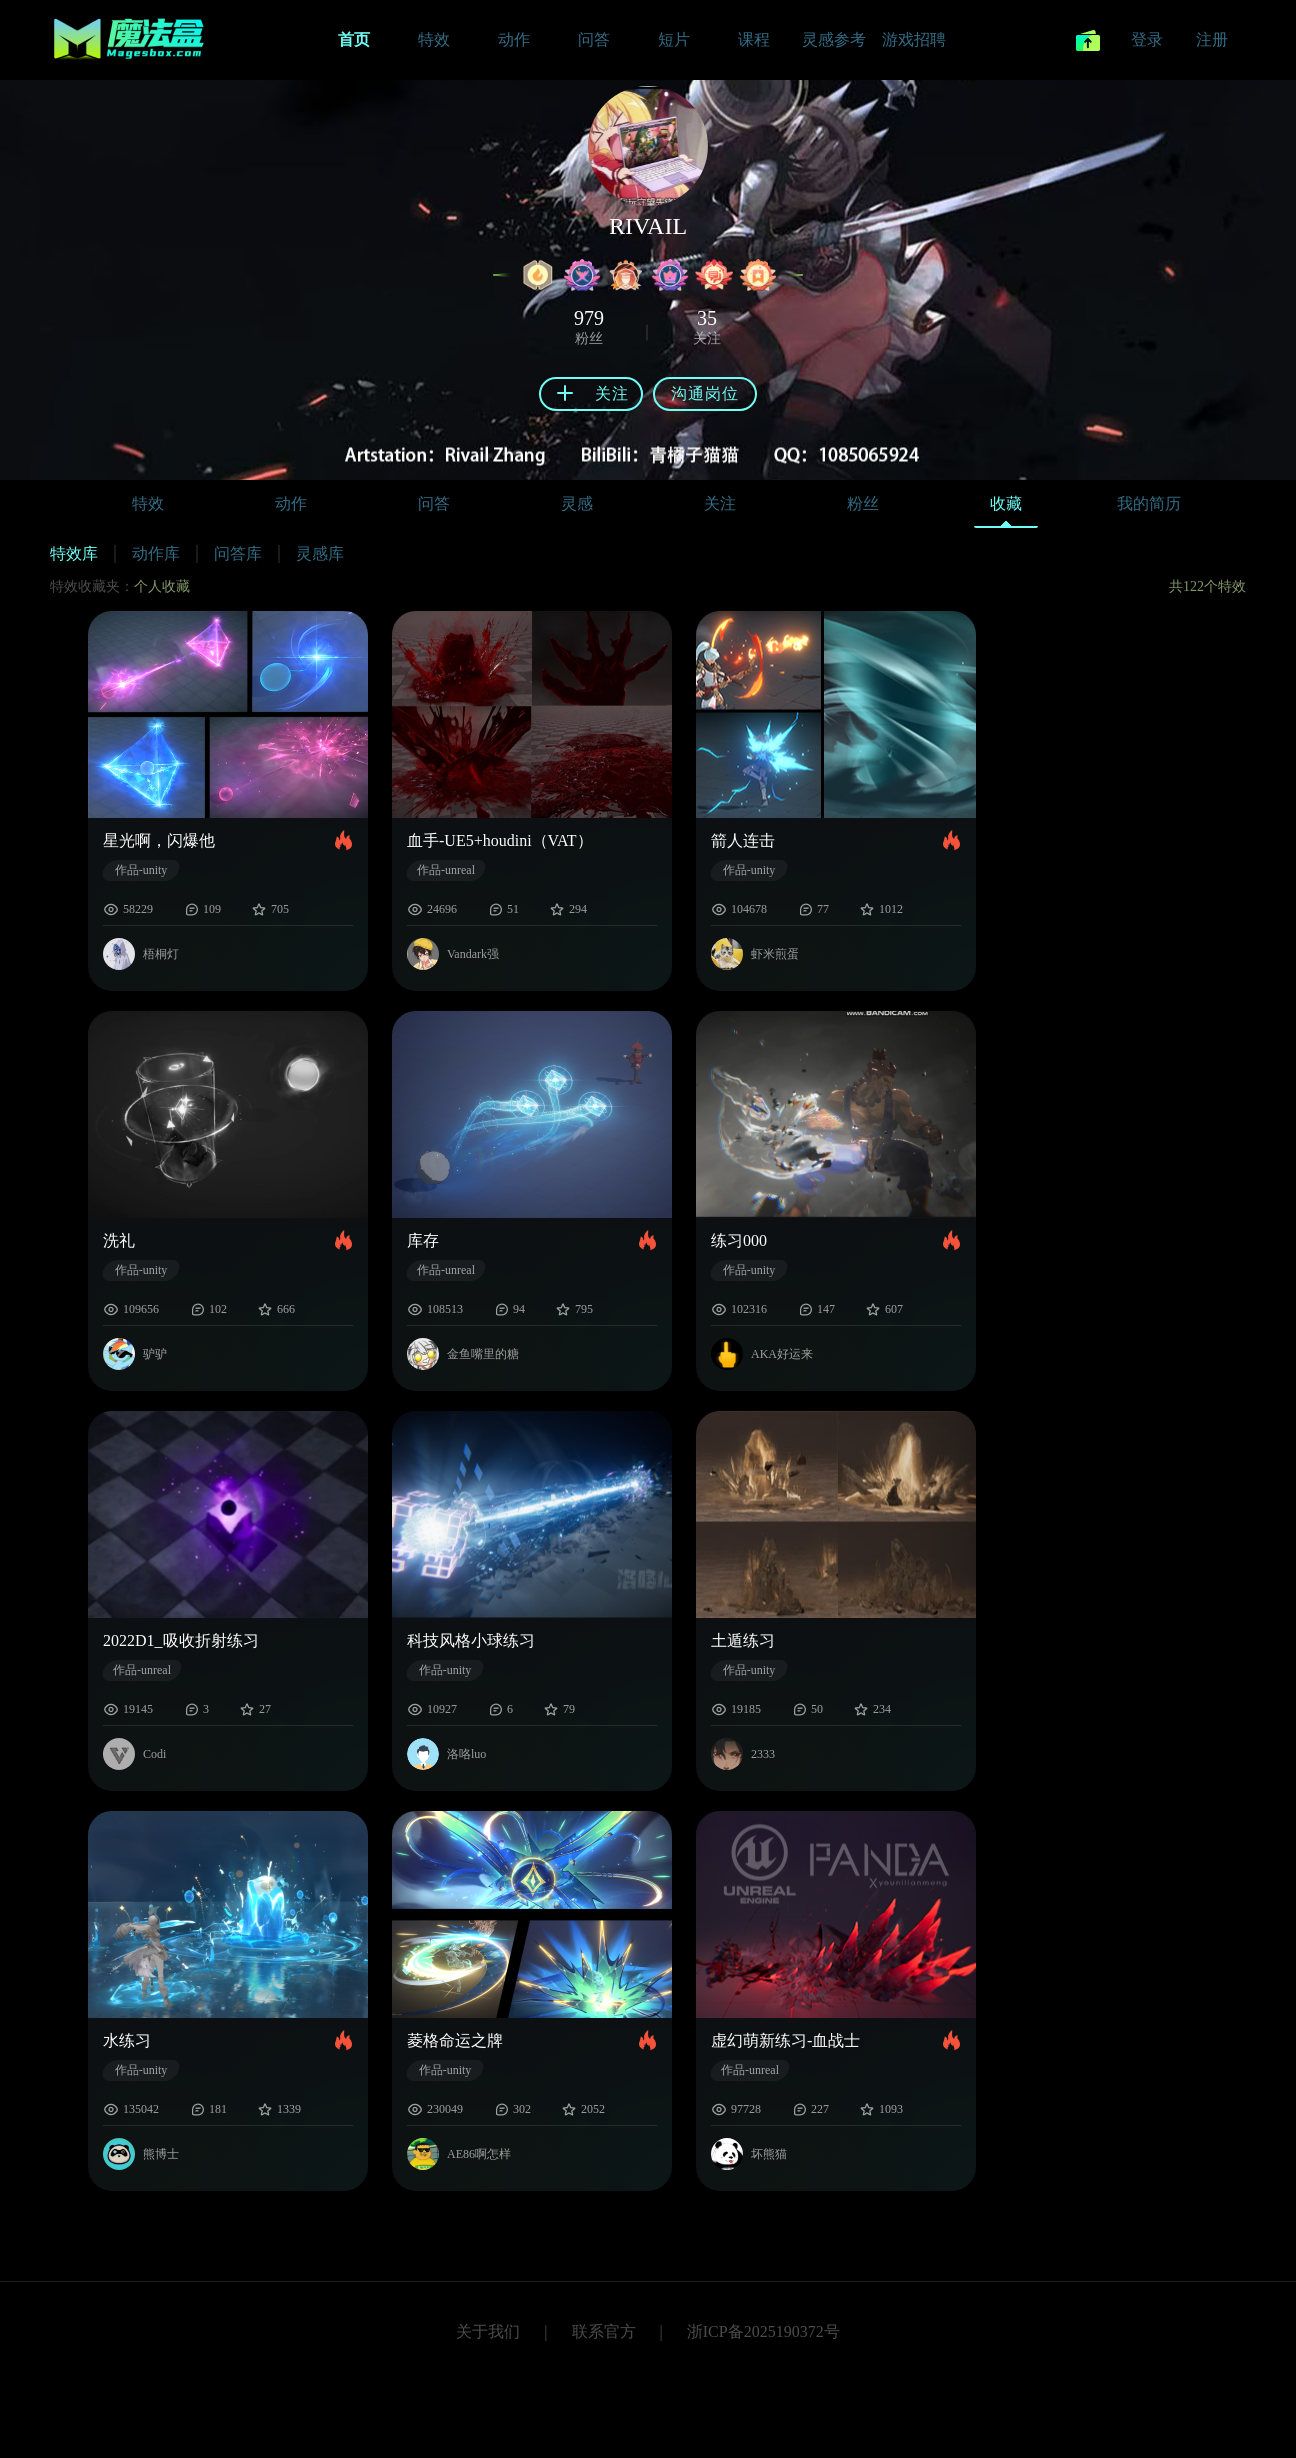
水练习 (127, 2040)
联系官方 (604, 2331)
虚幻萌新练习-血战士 (785, 2040)
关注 (720, 503)
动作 (291, 503)
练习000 (739, 1240)
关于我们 (488, 2331)
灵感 (577, 503)
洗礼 (119, 1240)
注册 (1212, 39)
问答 (434, 503)
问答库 (238, 553)
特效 (148, 503)
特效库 (74, 553)
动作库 (156, 553)
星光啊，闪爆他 (159, 840)
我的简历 (1149, 503)
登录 (1147, 39)
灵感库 (320, 553)
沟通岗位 (705, 393)
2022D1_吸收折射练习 (181, 1640)
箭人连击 (743, 840)
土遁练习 (743, 1640)
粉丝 (863, 503)
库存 (423, 1240)
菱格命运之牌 (455, 2040)
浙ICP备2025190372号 (763, 2331)
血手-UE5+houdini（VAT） (500, 840)
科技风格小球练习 (471, 1640)
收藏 (1006, 508)
